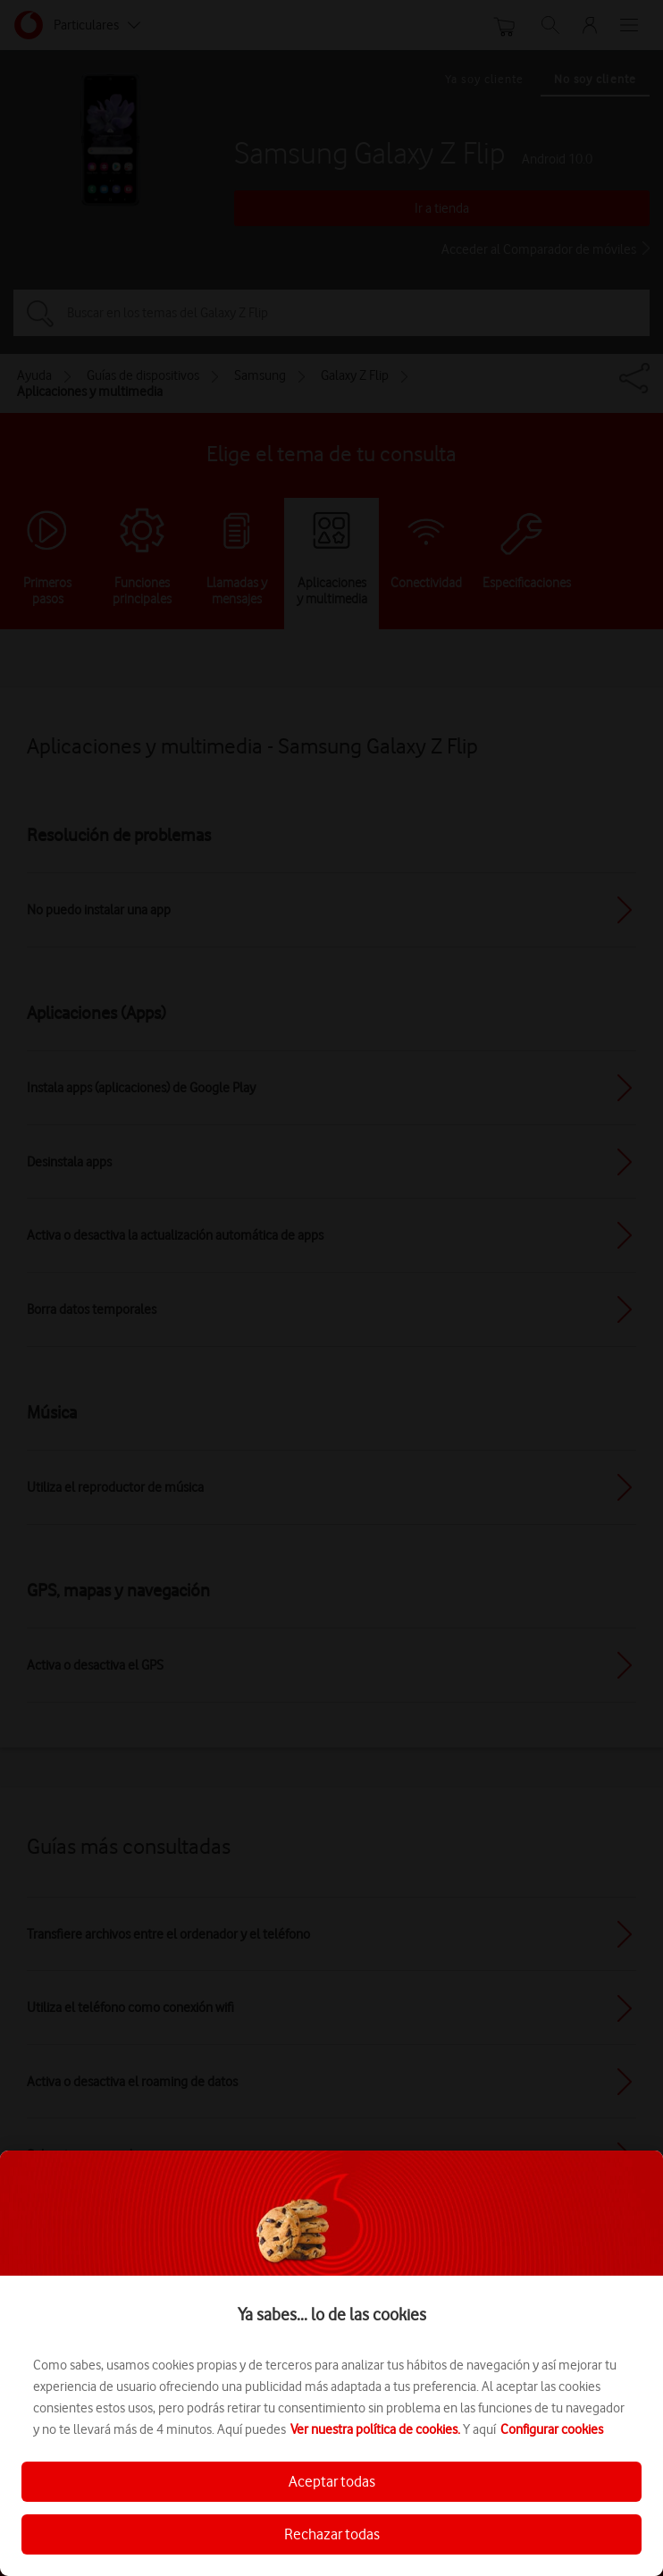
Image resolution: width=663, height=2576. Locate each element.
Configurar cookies (551, 2429)
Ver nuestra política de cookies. (375, 2429)
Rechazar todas (332, 2534)
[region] (331, 2363)
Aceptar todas (332, 2481)
